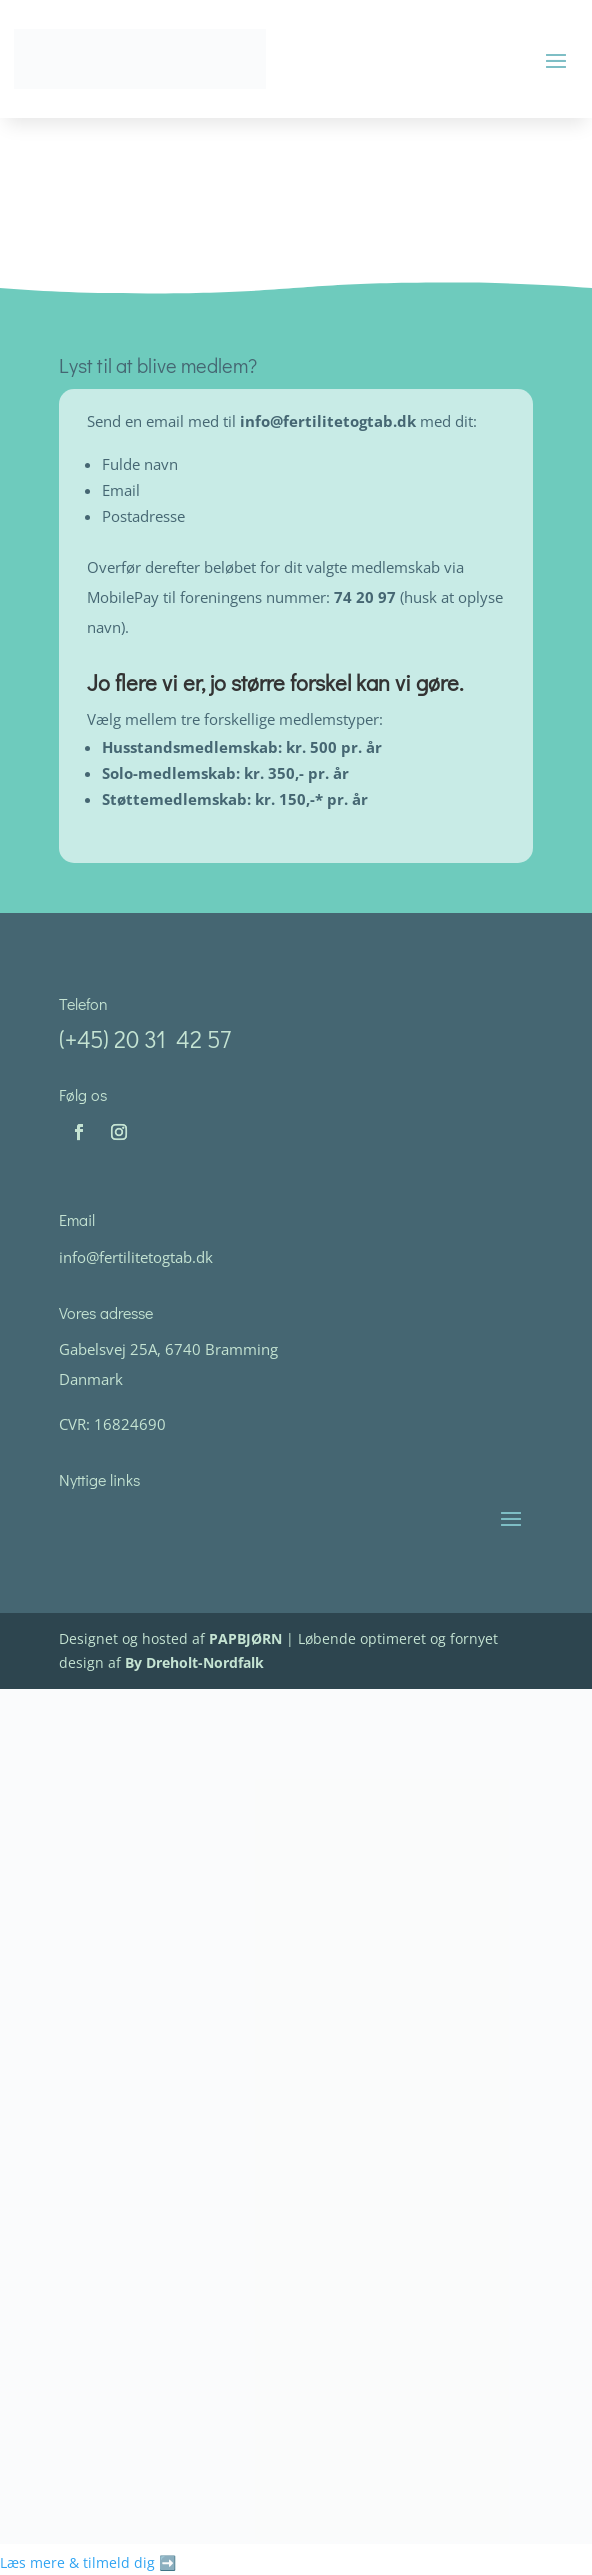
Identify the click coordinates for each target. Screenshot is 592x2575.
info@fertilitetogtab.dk (330, 421)
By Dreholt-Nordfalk (194, 1662)
